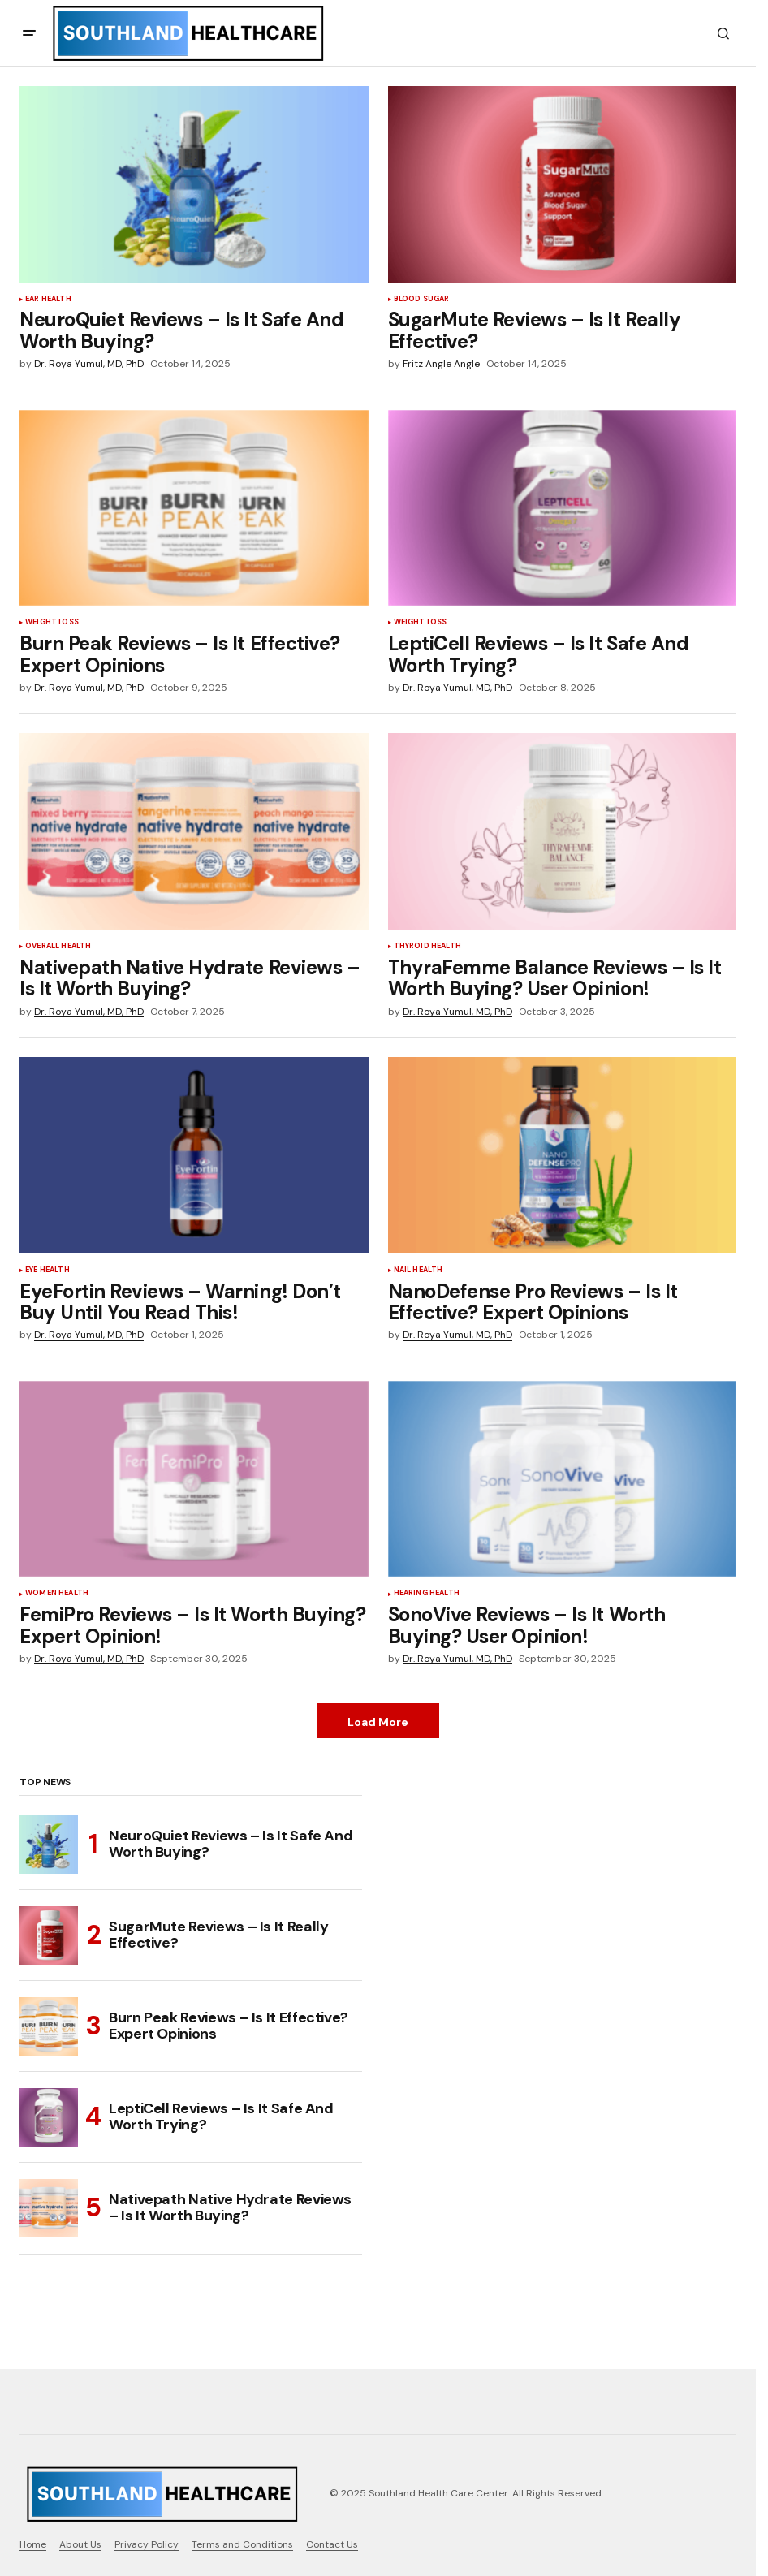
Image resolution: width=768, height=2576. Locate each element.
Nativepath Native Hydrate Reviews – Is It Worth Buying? (230, 2207)
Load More (377, 1722)
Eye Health (47, 1270)
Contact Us (332, 2544)
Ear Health (48, 300)
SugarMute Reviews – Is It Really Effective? (218, 1934)
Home (32, 2544)
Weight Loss (52, 623)
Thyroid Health (428, 947)
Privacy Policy (146, 2544)
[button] (29, 33)
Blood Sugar (422, 300)
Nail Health (418, 1270)
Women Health (56, 1594)
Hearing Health (427, 1594)
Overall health (58, 947)
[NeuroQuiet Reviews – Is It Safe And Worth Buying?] (48, 1844)
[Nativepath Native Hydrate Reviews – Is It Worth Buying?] (48, 2208)
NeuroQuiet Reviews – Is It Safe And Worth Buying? (230, 1844)
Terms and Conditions (242, 2544)
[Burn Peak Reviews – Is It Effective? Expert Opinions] (48, 2026)
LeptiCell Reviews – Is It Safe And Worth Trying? (221, 2116)
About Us (80, 2544)
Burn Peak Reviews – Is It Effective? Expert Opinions (228, 2025)
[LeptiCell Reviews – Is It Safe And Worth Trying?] (48, 2117)
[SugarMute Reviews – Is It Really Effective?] (48, 1935)
